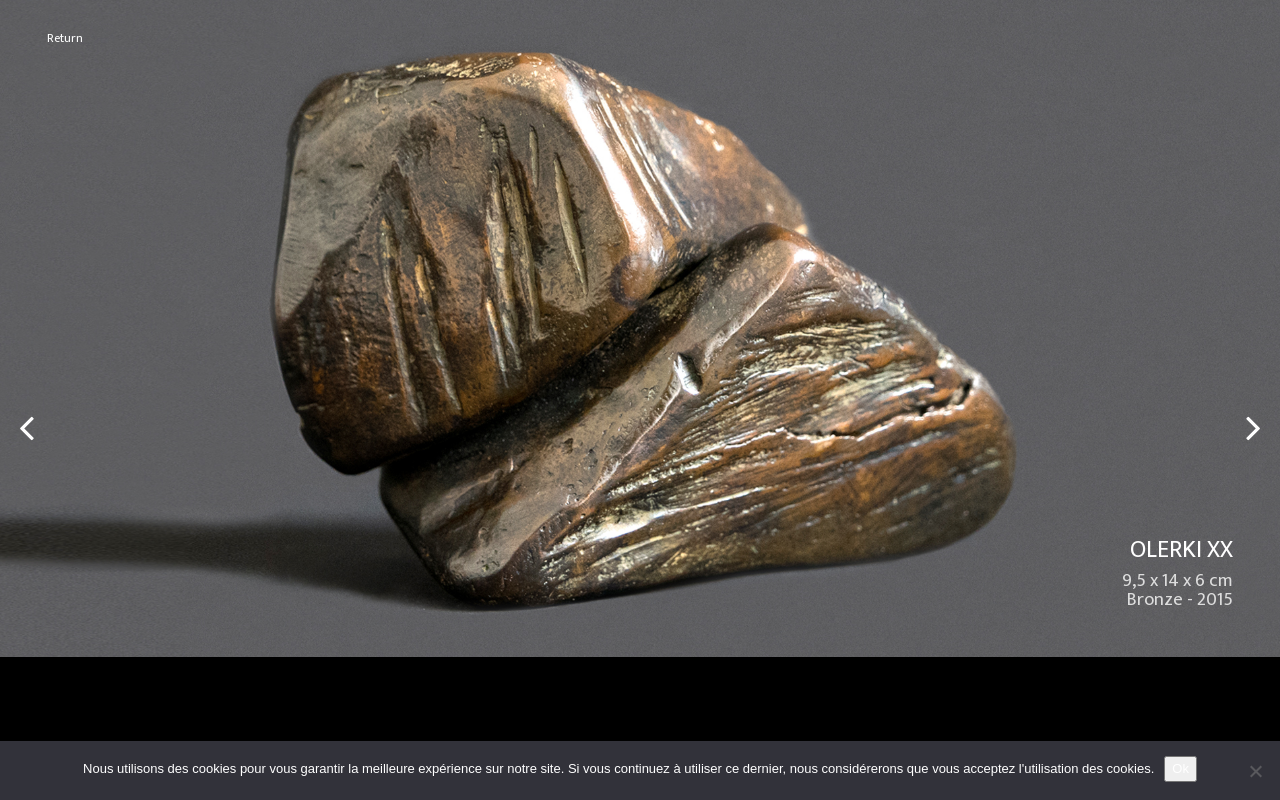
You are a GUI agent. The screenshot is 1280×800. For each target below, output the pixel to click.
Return (65, 38)
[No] (1255, 771)
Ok (1180, 768)
